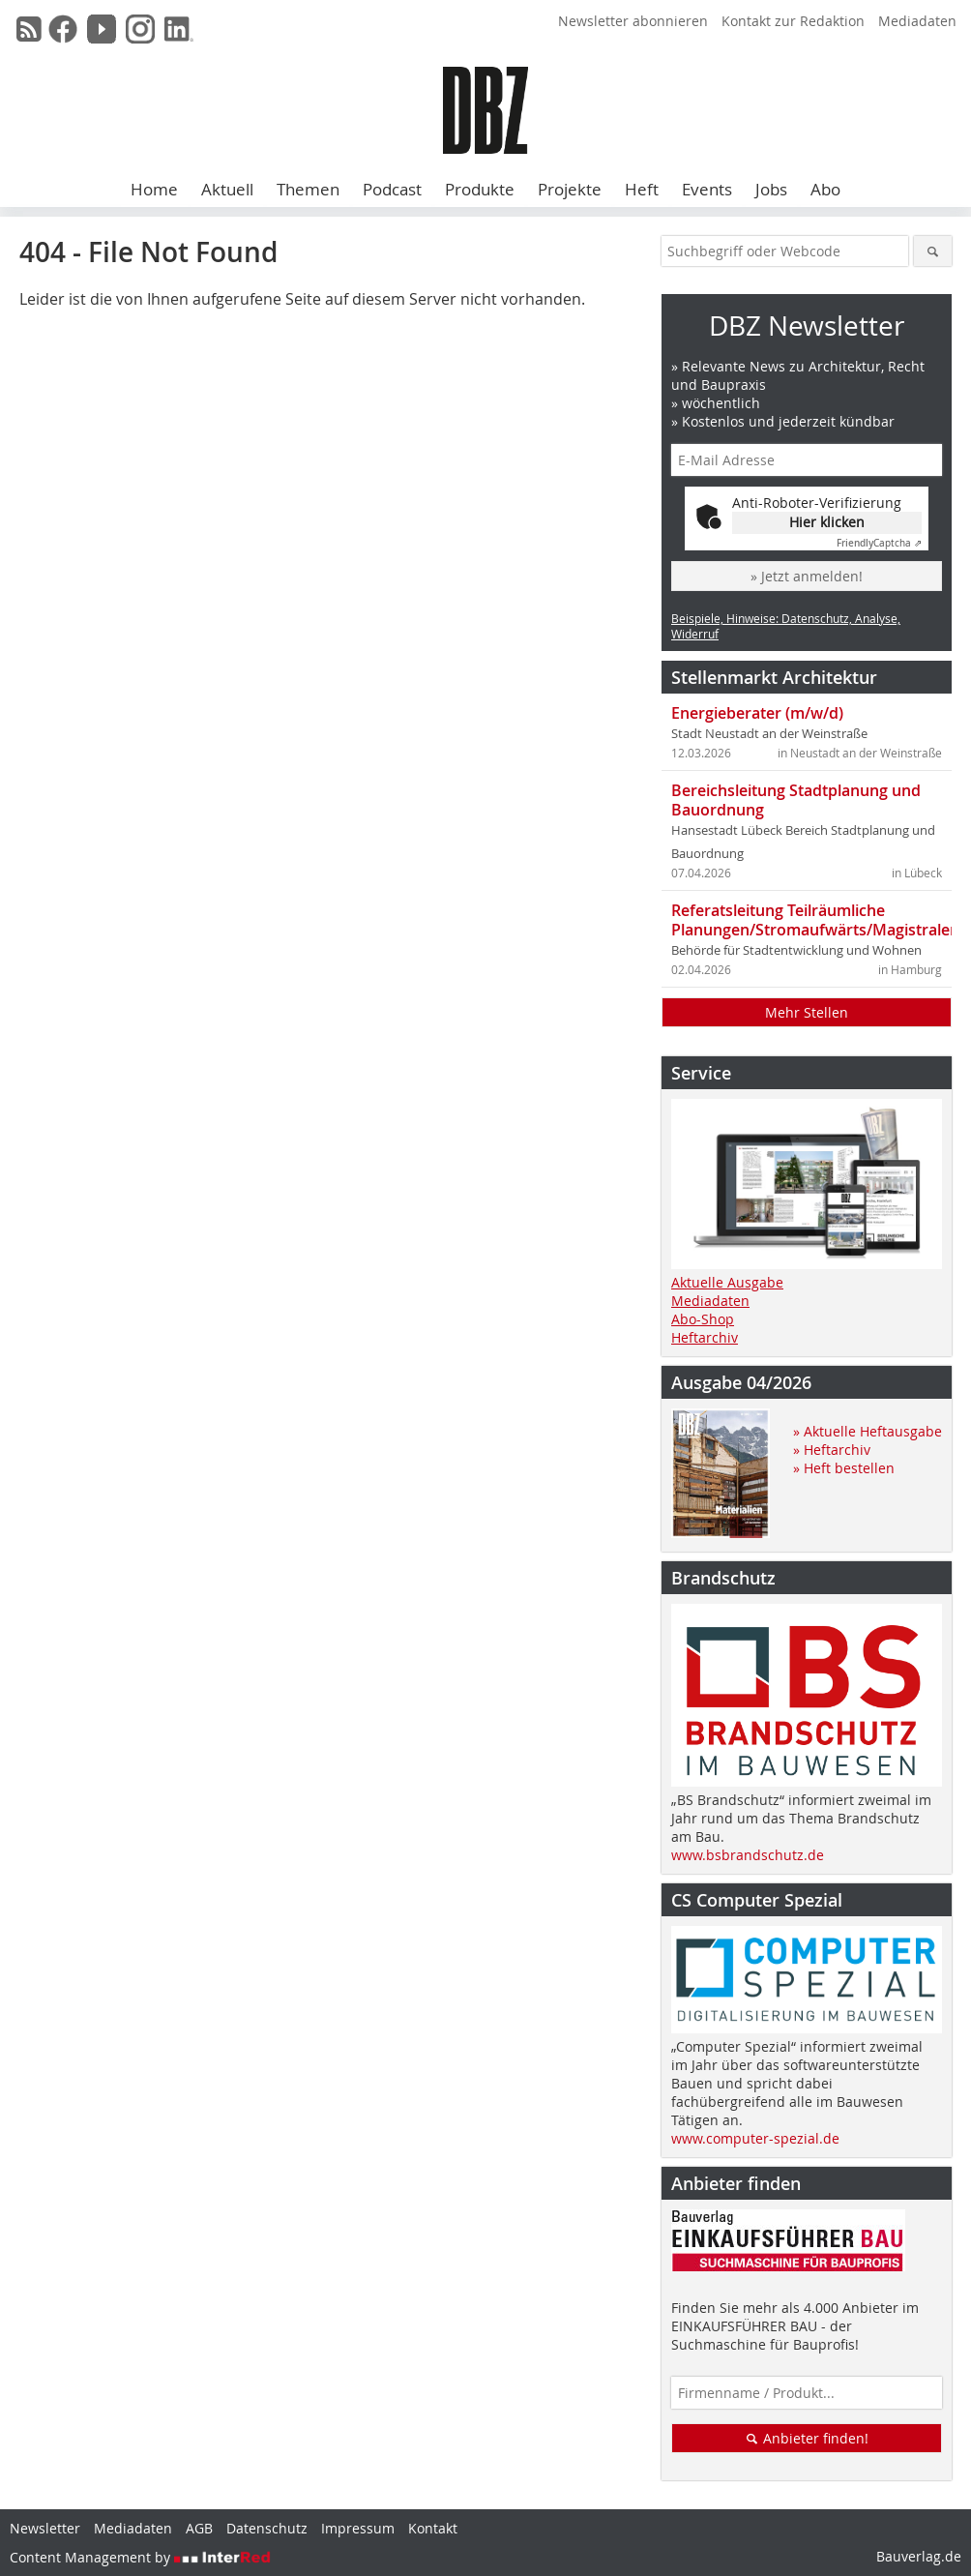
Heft (642, 189)
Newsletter (45, 2528)
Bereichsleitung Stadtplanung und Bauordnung (796, 800)
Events (707, 189)
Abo (825, 189)
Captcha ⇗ (879, 543)
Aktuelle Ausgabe (727, 1282)
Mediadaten (917, 21)
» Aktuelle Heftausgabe (867, 1431)
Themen (308, 189)
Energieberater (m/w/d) (757, 713)
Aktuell (227, 189)
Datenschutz (267, 2528)
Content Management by (140, 2557)
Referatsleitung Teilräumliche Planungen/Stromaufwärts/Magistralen (815, 920)
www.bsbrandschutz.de (747, 1855)
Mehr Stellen (806, 1012)
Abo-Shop (702, 1319)
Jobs (771, 189)
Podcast (392, 189)
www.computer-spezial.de (755, 2138)
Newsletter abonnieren (633, 21)
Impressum (358, 2528)
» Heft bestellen (844, 1468)
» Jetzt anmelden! (806, 576)
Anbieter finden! (807, 2438)
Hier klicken (827, 522)
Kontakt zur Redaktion (793, 21)
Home (154, 189)
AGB (199, 2528)
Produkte (480, 189)
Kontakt (432, 2528)
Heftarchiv (704, 1337)
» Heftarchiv (831, 1449)
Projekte (570, 189)
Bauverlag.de (918, 2556)
